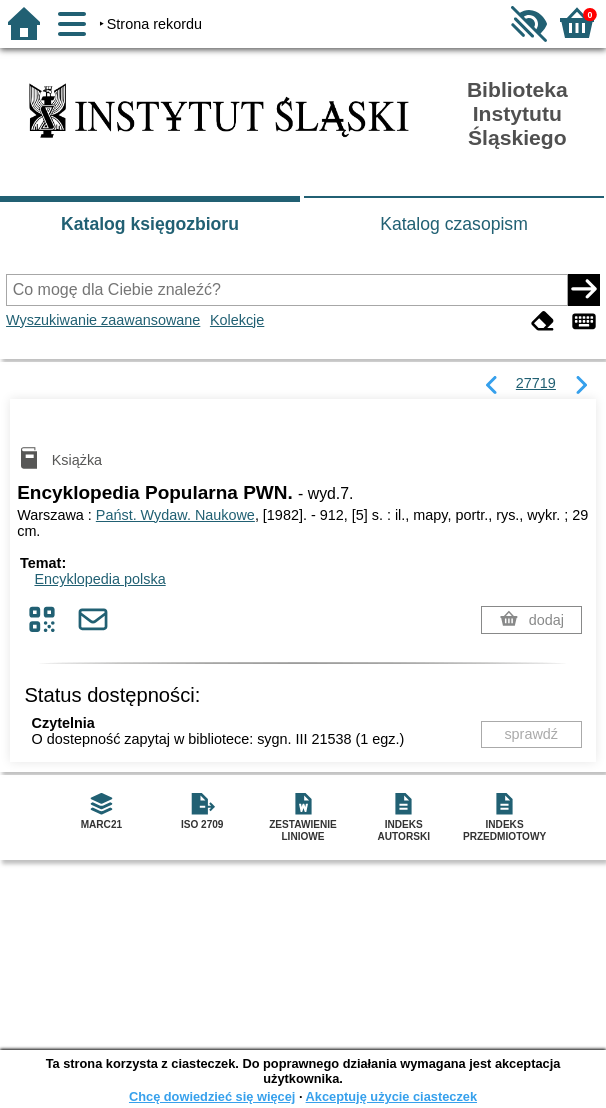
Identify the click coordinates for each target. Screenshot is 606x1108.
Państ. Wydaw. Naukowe (175, 515)
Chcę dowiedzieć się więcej (212, 1096)
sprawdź (531, 734)
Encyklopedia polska (99, 579)
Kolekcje (237, 320)
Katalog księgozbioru (150, 224)
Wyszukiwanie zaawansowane (103, 320)
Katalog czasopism (454, 224)
